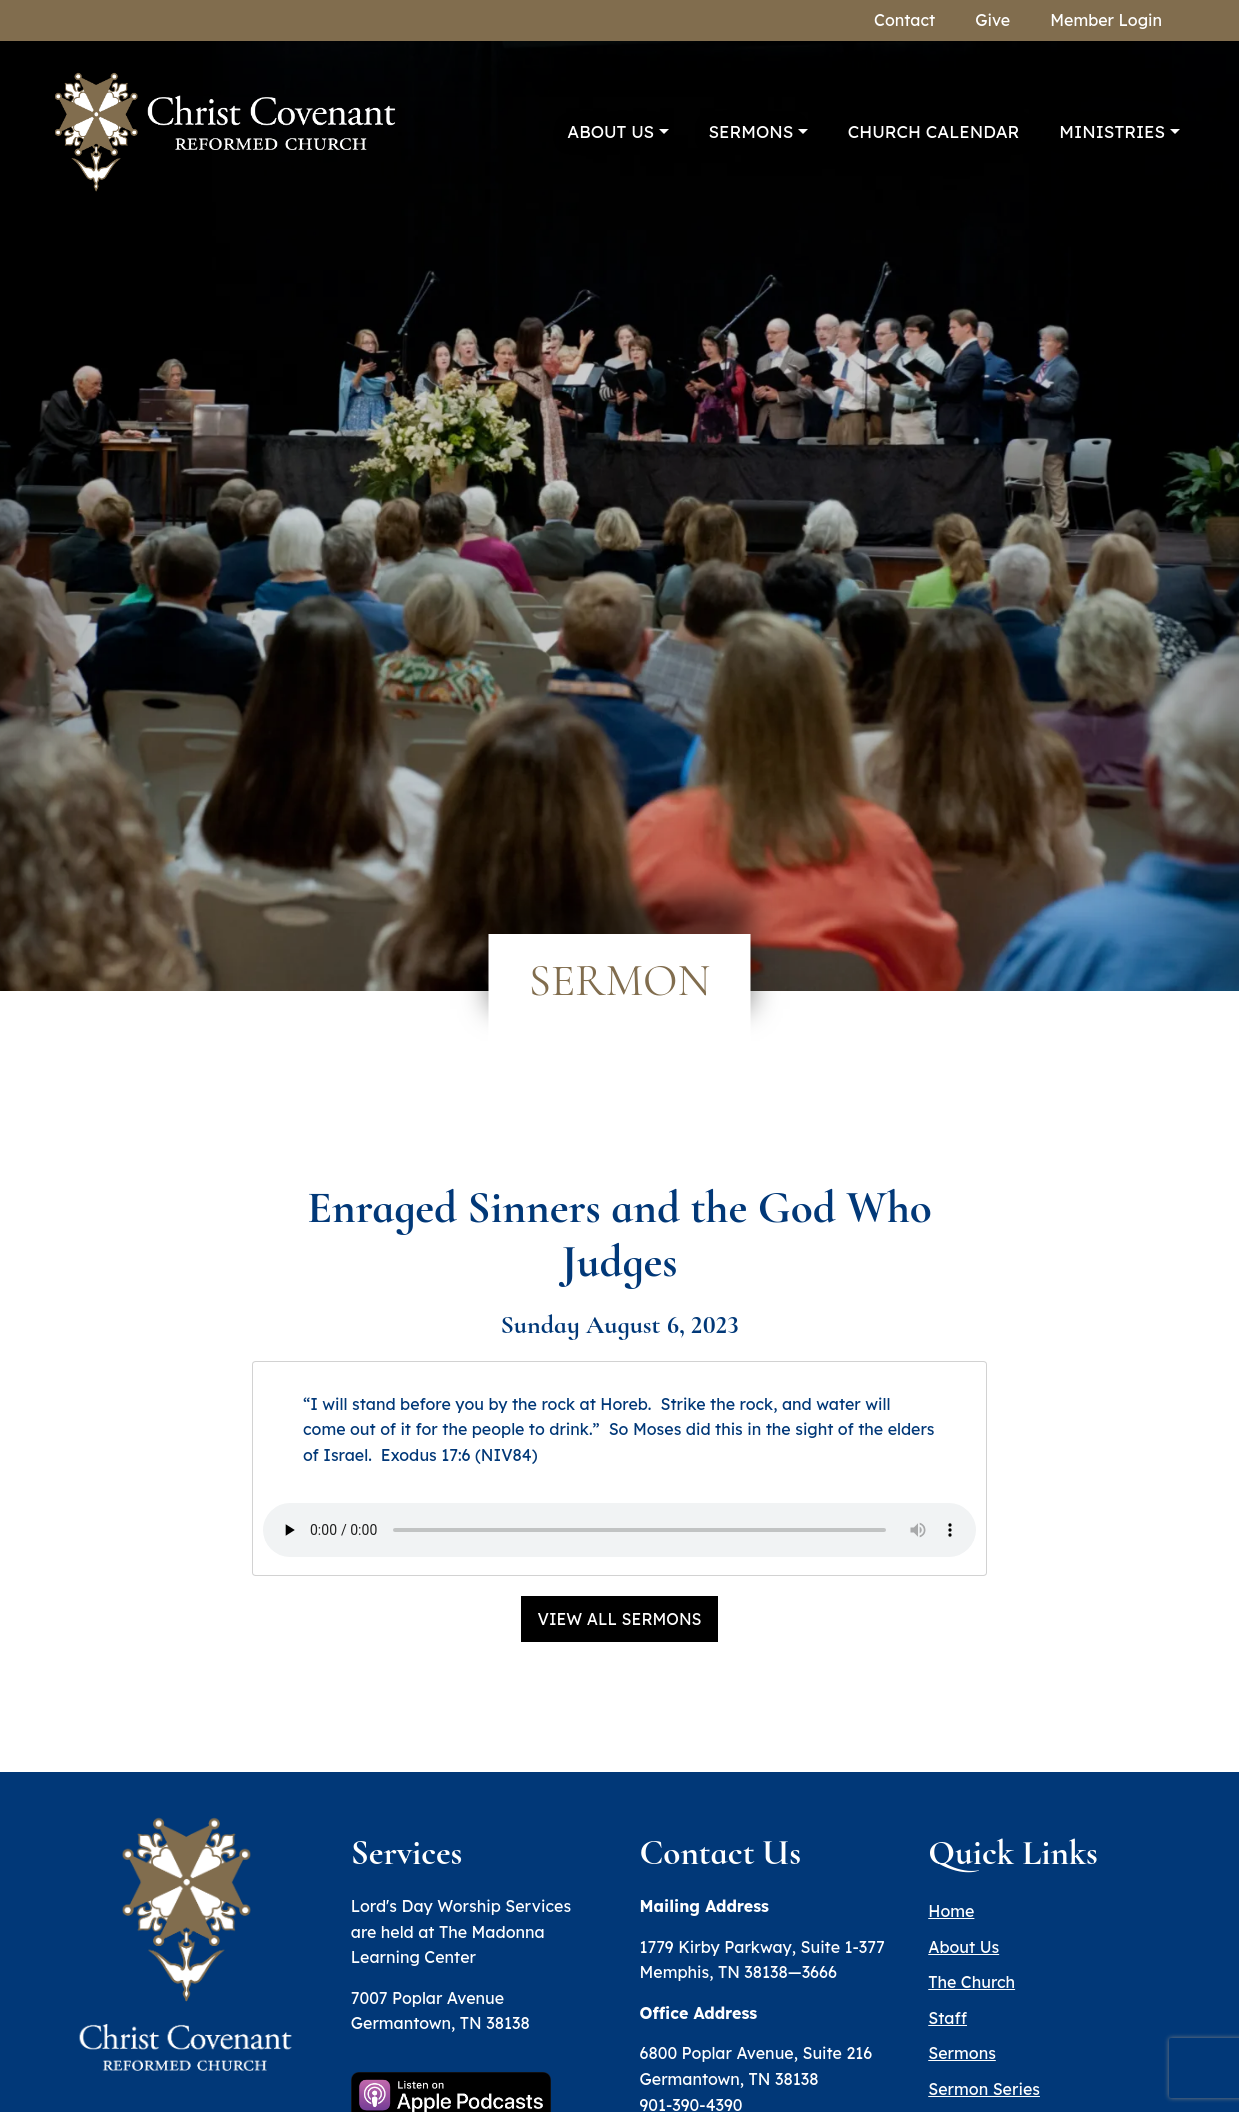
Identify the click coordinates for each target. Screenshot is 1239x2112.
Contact (904, 20)
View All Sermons (619, 1619)
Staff (947, 2018)
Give (992, 20)
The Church (971, 1982)
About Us (610, 131)
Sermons (751, 131)
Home (951, 1911)
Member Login (1106, 20)
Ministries (1112, 131)
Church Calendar (934, 131)
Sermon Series (984, 2089)
